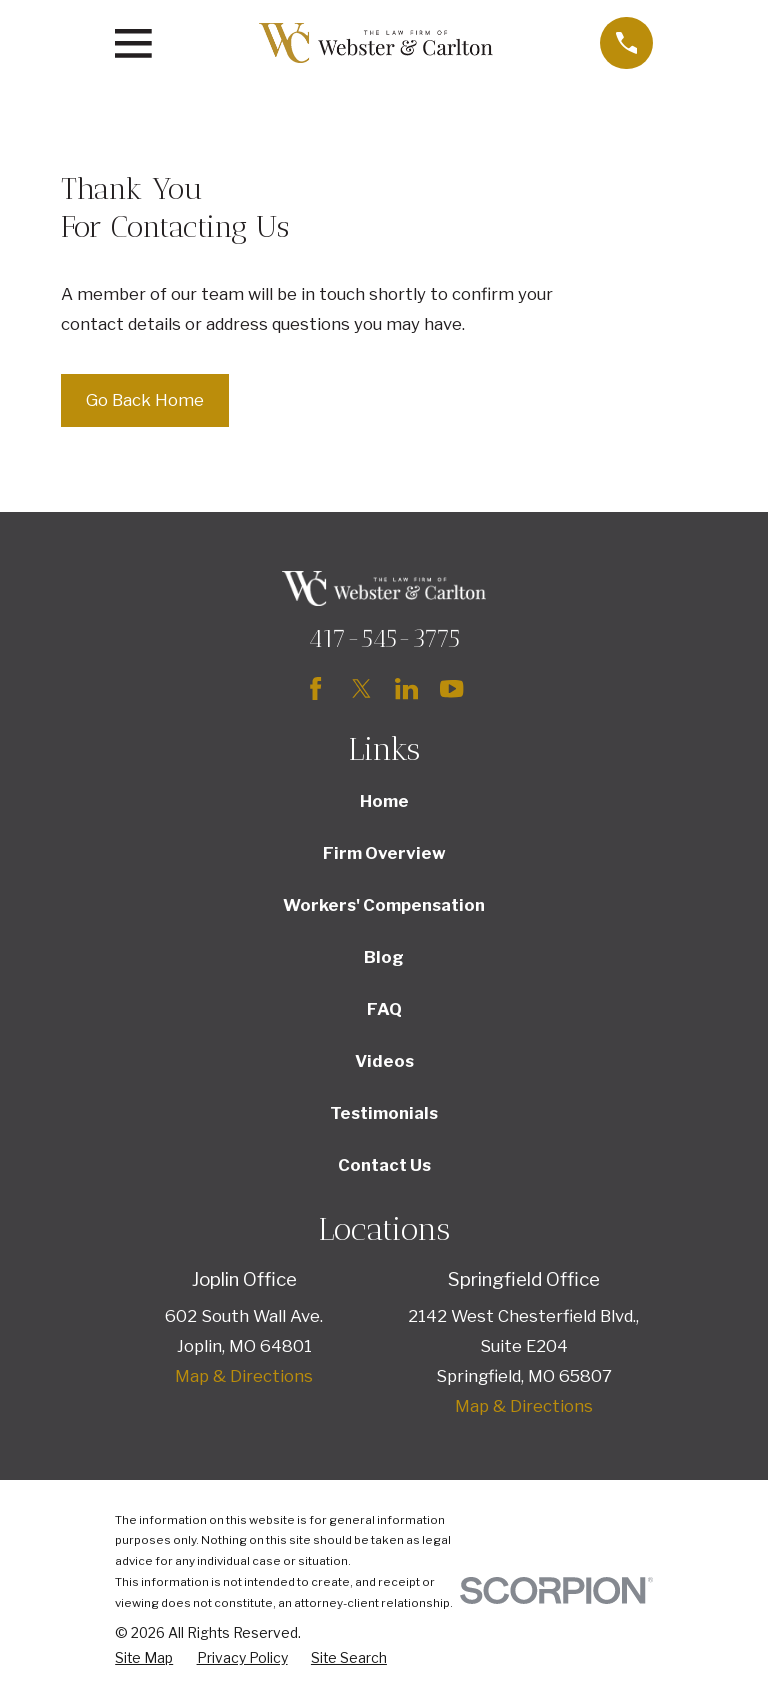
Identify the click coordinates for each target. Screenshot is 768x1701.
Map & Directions (244, 1376)
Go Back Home (145, 400)
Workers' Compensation (384, 905)
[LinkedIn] (406, 688)
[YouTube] (451, 688)
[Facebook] (315, 688)
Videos (384, 1061)
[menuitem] (144, 1658)
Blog (384, 957)
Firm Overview (384, 853)
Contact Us (384, 1165)
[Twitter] (361, 688)
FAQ (384, 1009)
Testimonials (384, 1113)
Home (384, 801)
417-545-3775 (384, 638)
